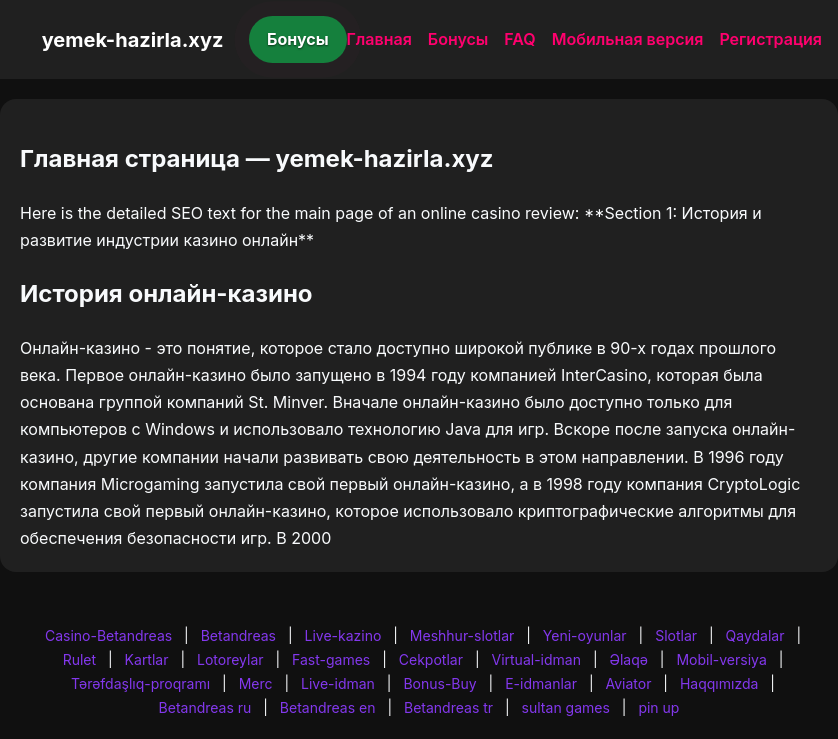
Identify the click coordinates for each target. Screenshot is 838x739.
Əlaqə (628, 659)
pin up (658, 707)
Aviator (628, 683)
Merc (256, 683)
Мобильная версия (628, 39)
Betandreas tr (448, 707)
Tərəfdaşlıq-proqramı (140, 683)
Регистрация (770, 39)
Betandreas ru (205, 707)
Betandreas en (328, 707)
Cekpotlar (431, 659)
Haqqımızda (719, 683)
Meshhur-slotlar (462, 635)
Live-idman (338, 683)
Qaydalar (755, 635)
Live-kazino (342, 635)
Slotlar (676, 635)
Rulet (79, 659)
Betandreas (238, 635)
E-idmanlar (541, 683)
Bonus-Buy (439, 683)
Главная (379, 39)
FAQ (519, 39)
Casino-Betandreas (108, 635)
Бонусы (298, 39)
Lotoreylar (230, 659)
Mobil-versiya (721, 659)
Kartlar (147, 659)
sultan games (566, 707)
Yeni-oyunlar (585, 635)
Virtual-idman (535, 659)
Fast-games (331, 659)
